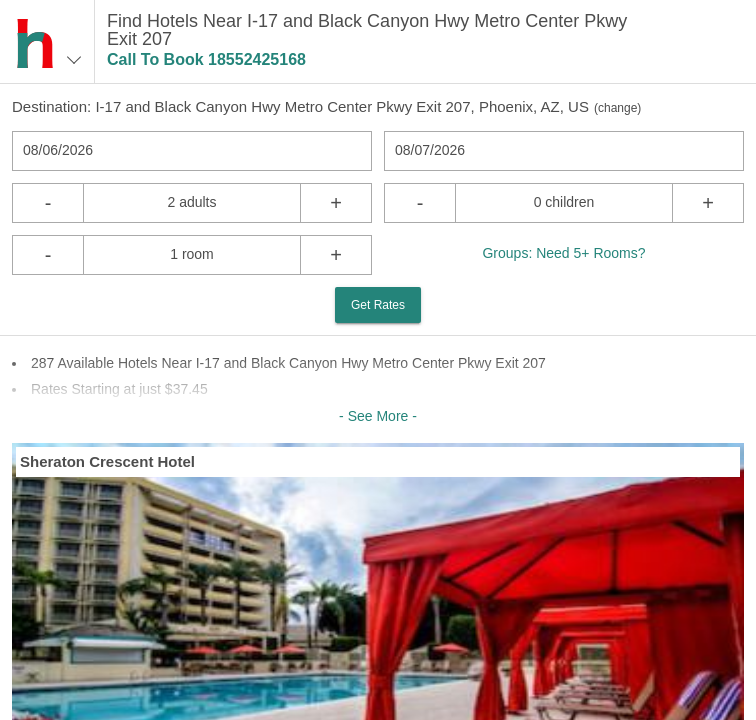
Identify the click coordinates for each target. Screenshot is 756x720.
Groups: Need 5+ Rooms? (563, 253)
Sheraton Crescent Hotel (107, 461)
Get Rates (378, 305)
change (617, 108)
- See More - (378, 416)
